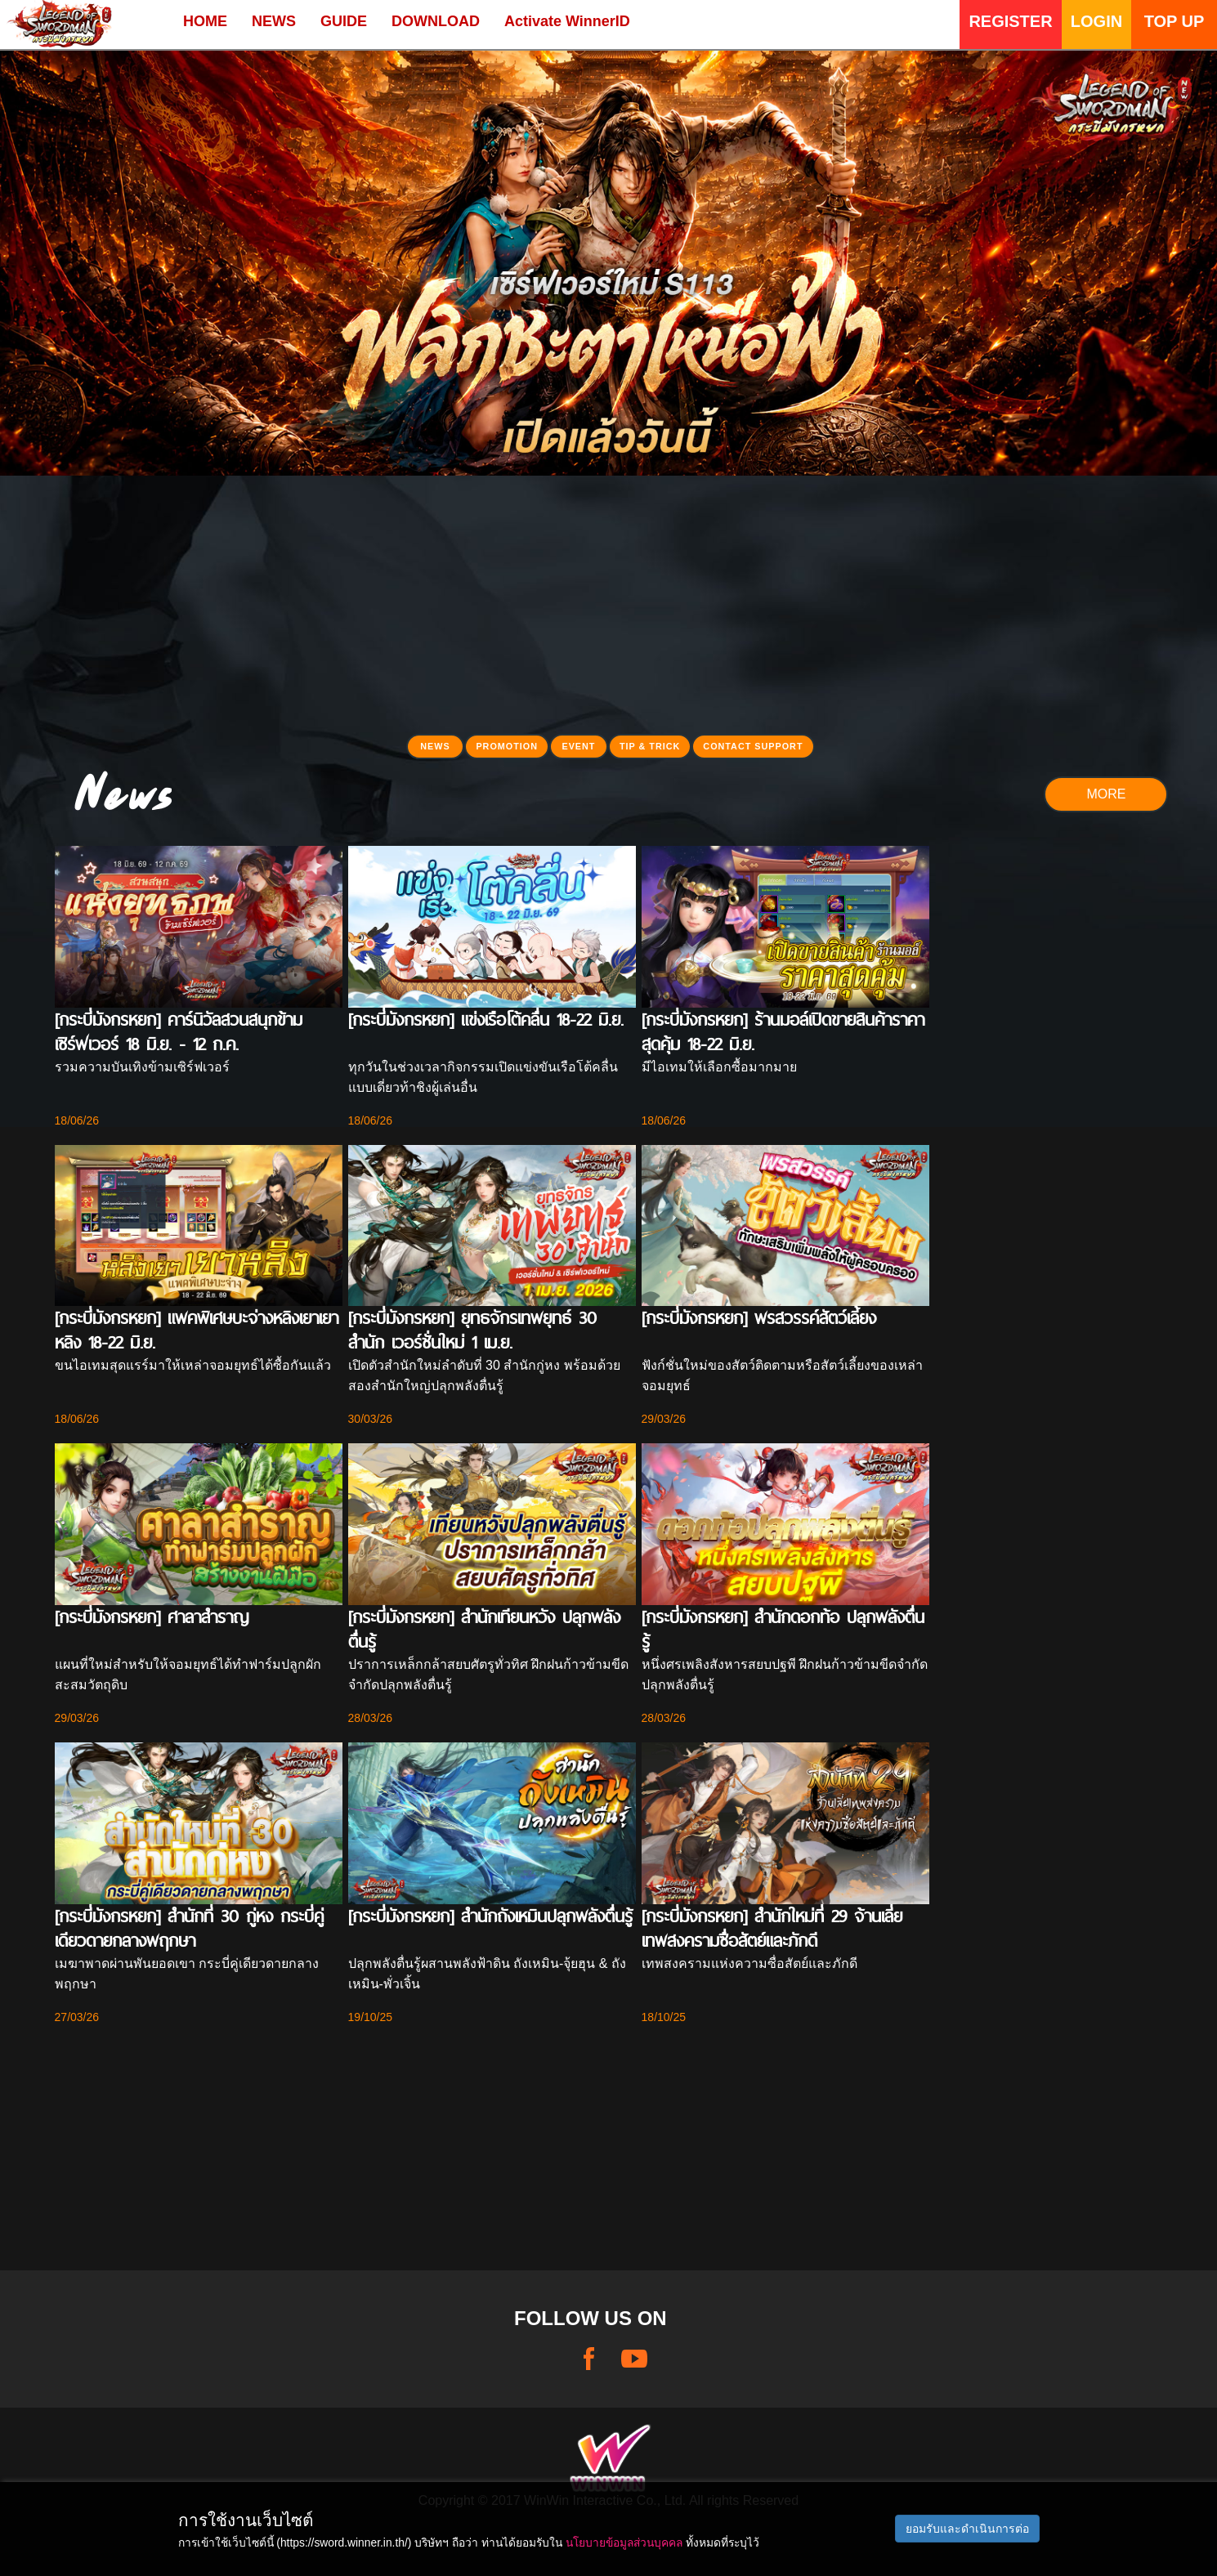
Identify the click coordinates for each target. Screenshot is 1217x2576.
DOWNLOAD (435, 21)
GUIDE (343, 21)
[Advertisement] (609, 610)
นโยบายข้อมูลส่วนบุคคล (624, 2542)
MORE (1105, 794)
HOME (205, 21)
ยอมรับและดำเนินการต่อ (967, 2528)
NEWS (274, 21)
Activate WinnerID (567, 21)
